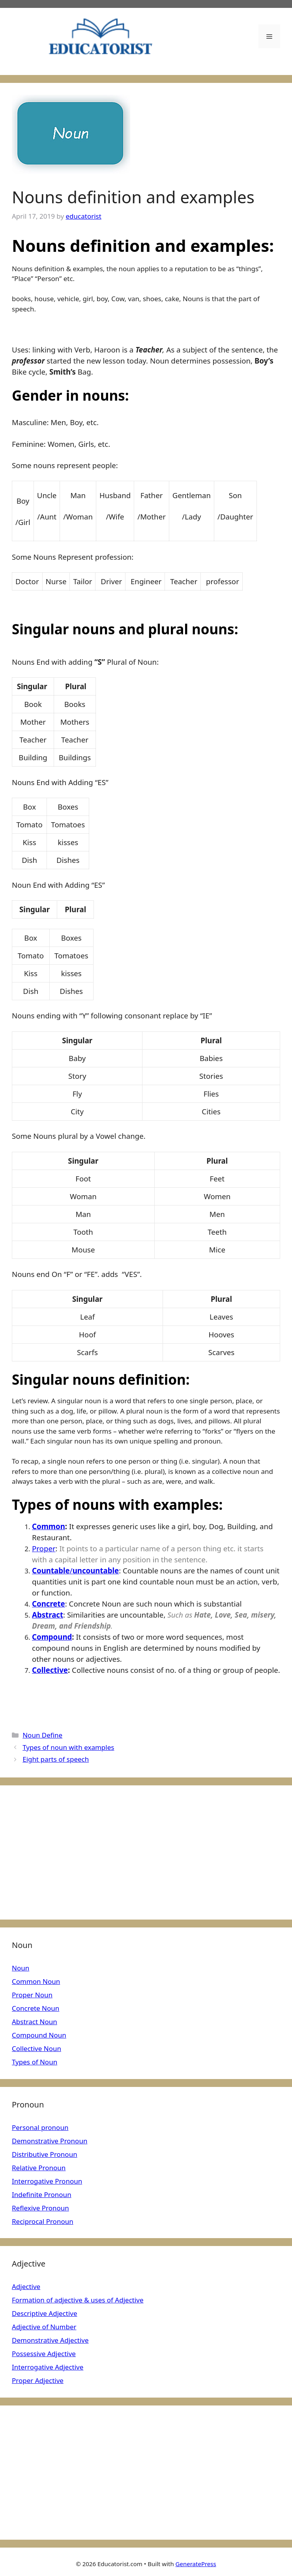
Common (48, 1526)
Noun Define (42, 1735)
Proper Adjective (38, 2380)
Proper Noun (32, 1994)
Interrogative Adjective (47, 2367)
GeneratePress (196, 2564)
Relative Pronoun (39, 2167)
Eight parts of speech (55, 1759)
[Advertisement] (146, 1852)
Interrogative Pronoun (47, 2181)
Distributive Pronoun (44, 2154)
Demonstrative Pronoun (49, 2140)
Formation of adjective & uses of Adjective (78, 2299)
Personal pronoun (40, 2127)
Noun (20, 1967)
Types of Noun (34, 2061)
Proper (44, 1548)
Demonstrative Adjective (50, 2340)
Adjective (26, 2286)
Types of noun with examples (68, 1747)
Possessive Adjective (44, 2353)
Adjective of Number (44, 2326)
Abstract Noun (34, 2021)
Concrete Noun (35, 2008)
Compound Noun (39, 2035)
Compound (52, 1637)
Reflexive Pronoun (40, 2207)
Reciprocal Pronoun (42, 2221)
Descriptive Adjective (44, 2313)
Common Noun (36, 1981)
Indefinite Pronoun (41, 2194)
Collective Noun (36, 2048)
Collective (50, 1670)
